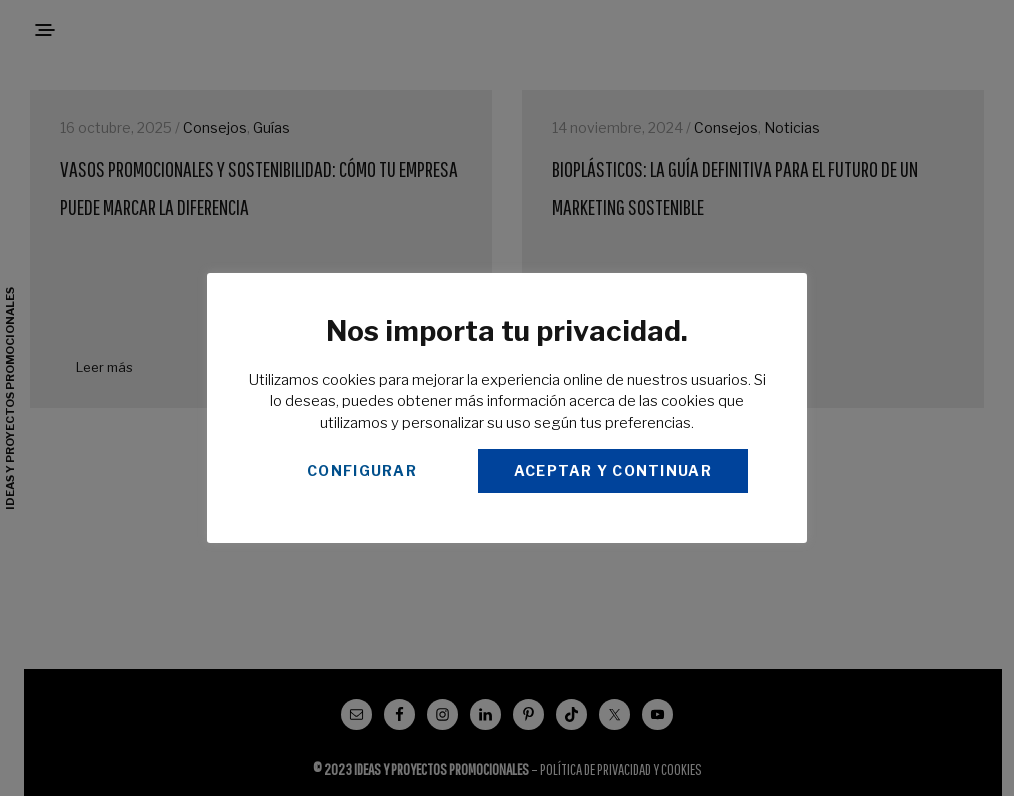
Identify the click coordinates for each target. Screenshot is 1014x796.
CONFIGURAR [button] (362, 470)
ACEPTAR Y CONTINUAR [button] (613, 470)
